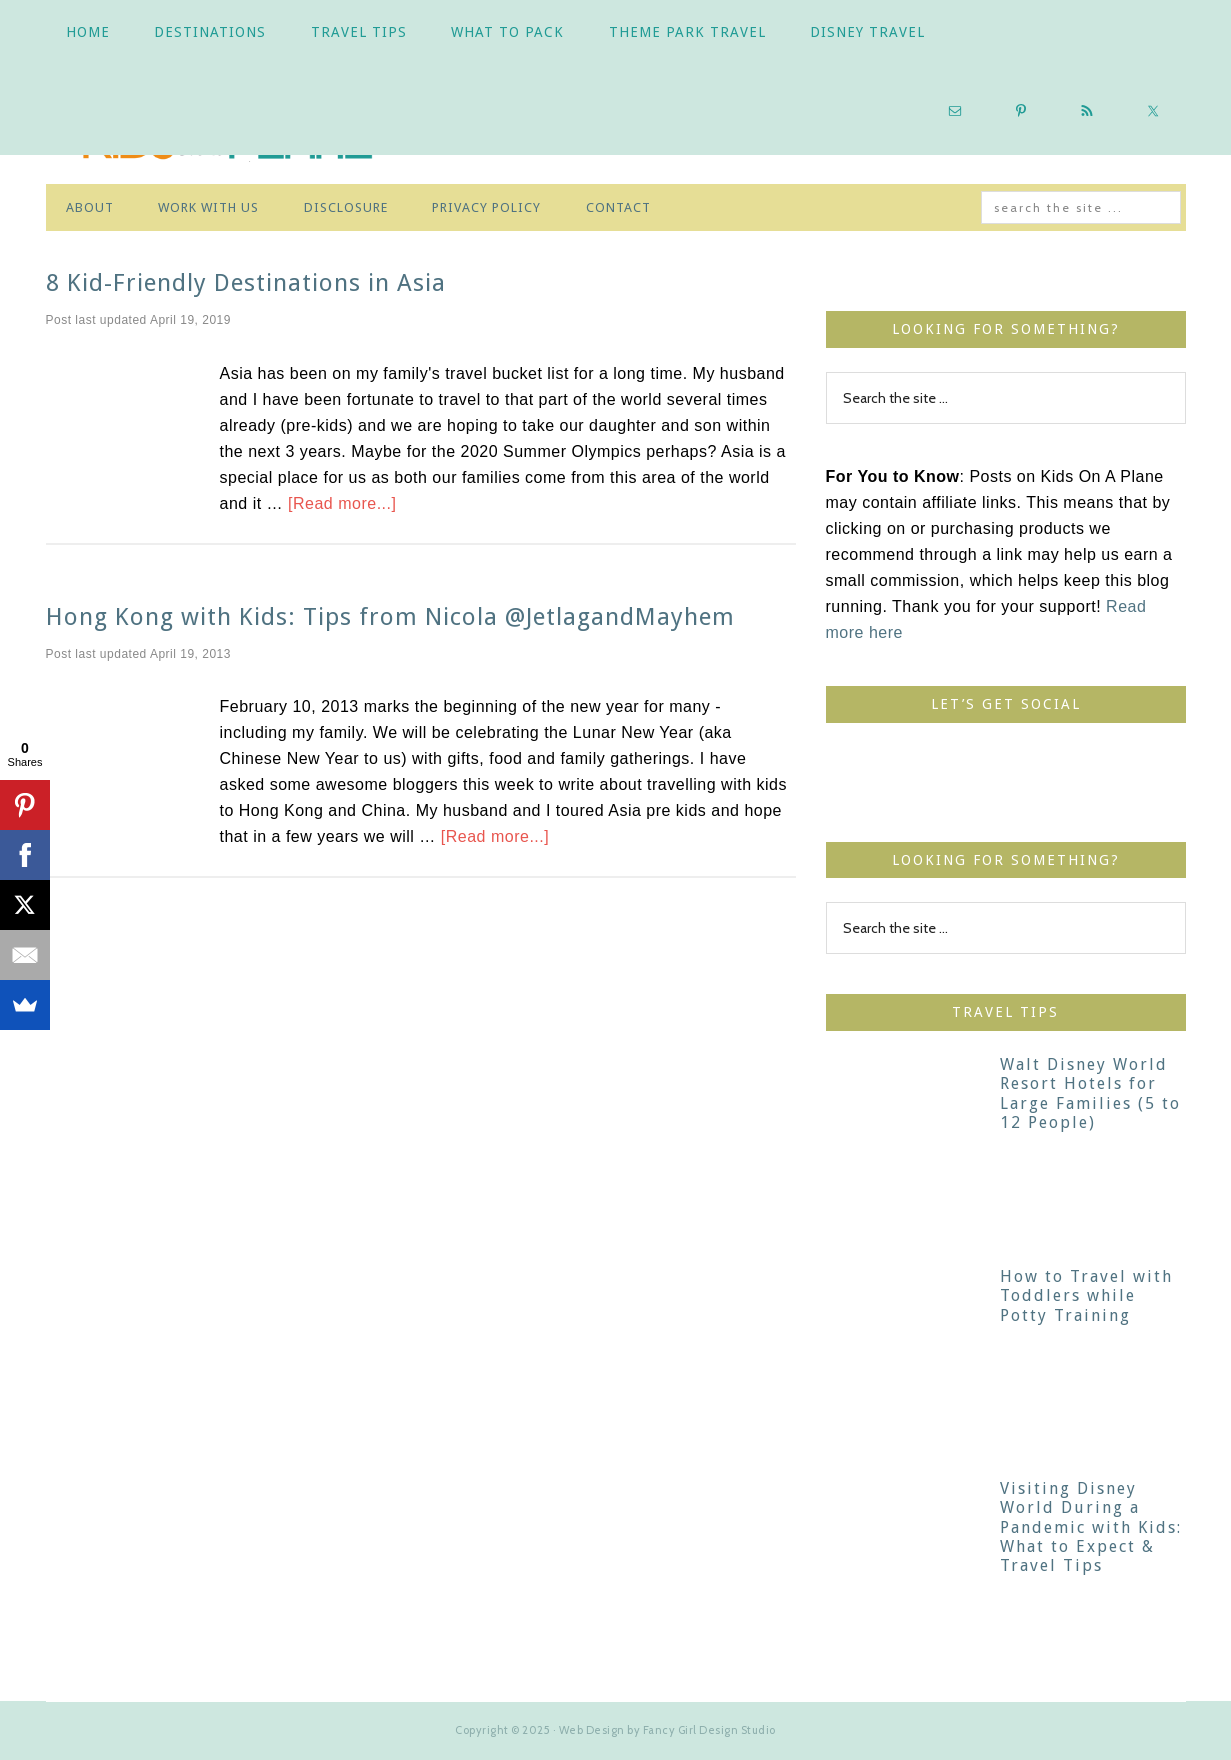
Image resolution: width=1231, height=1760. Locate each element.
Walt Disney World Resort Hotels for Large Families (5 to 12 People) (1090, 1093)
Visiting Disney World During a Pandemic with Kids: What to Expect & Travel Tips (1091, 1527)
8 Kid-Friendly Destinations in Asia (246, 283)
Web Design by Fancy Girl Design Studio (667, 1730)
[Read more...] (342, 503)
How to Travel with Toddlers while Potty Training (1086, 1295)
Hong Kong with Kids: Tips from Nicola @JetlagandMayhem (390, 617)
